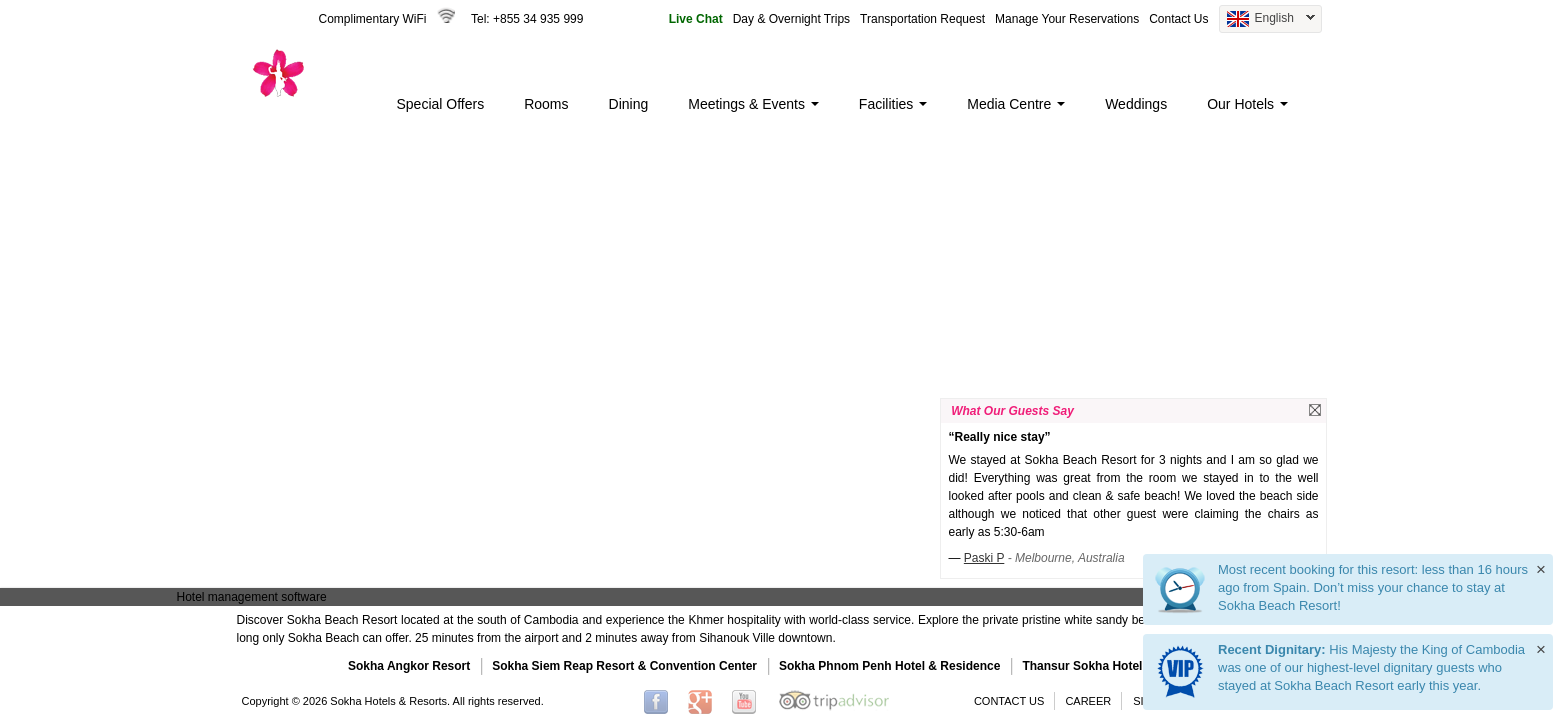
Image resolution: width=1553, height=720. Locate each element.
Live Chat (696, 19)
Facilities (893, 104)
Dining (629, 104)
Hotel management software (252, 597)
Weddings (1136, 104)
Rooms (546, 104)
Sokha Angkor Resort (409, 666)
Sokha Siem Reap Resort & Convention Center (624, 666)
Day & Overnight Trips (791, 19)
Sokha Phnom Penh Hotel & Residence (889, 666)
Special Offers (441, 104)
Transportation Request (922, 19)
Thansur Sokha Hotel (1082, 666)
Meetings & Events (753, 104)
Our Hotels (1247, 104)
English (1267, 20)
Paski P (985, 558)
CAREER (1088, 701)
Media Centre (1016, 104)
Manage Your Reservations (1067, 19)
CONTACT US (1009, 701)
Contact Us (1178, 19)
